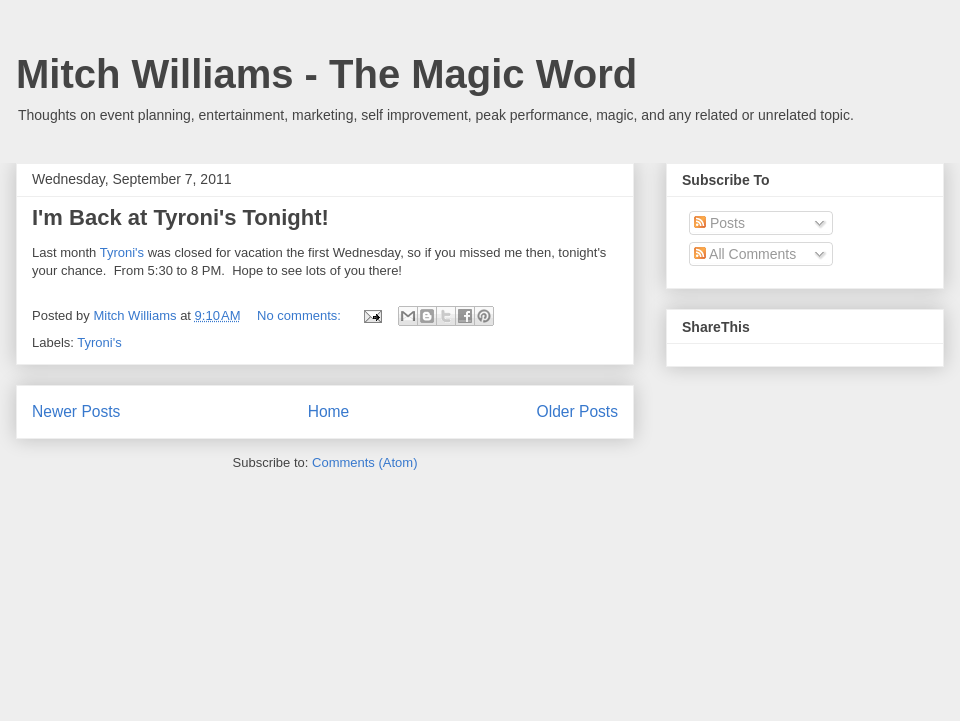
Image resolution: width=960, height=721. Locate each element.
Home (329, 411)
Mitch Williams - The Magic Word (326, 74)
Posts (719, 223)
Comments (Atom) (364, 462)
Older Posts (577, 411)
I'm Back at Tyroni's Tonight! (180, 217)
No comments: (300, 315)
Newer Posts (76, 411)
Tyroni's (122, 252)
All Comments (745, 254)
